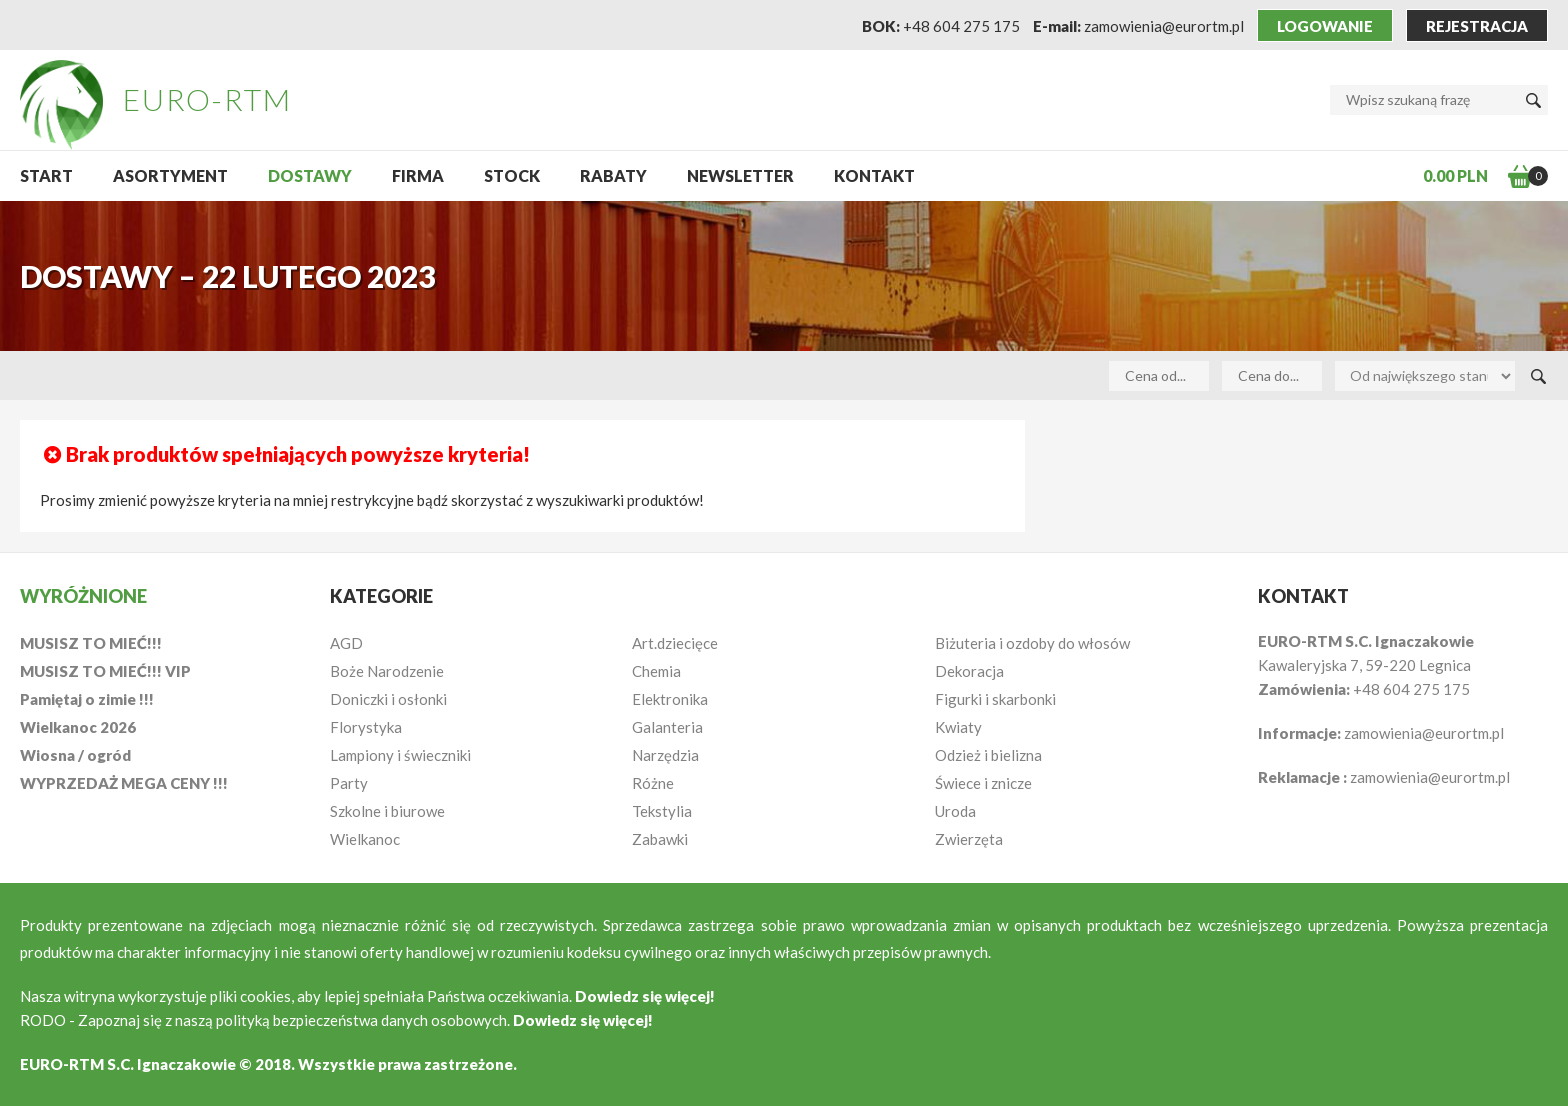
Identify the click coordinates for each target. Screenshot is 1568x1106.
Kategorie (381, 596)
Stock (512, 175)
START (46, 175)
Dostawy (310, 175)
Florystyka (366, 727)
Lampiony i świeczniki (400, 755)
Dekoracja (969, 671)
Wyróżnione (83, 596)
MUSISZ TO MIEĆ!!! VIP (105, 671)
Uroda (955, 811)
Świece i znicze (983, 783)
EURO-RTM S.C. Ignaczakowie (128, 1064)
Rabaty (613, 175)
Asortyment (170, 175)
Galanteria (667, 727)
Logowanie (1325, 26)
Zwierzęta (969, 839)
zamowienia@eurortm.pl (1164, 26)
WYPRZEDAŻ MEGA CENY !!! (124, 783)
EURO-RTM (207, 99)
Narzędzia (665, 755)
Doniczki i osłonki (388, 699)
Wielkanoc (365, 839)
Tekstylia (662, 811)
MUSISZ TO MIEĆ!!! (91, 643)
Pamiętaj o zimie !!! (87, 699)
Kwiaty (958, 727)
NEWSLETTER (740, 175)
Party (349, 783)
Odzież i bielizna (988, 755)
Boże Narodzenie (387, 671)
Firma (418, 175)
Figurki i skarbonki (995, 699)
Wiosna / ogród (75, 755)
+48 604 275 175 (961, 26)
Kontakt (874, 175)
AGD (346, 643)
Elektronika (670, 699)
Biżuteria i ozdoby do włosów (1032, 643)
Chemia (656, 671)
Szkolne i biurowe (387, 811)
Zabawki (660, 839)
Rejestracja (1477, 26)
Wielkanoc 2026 (78, 727)
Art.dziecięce (675, 643)
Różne (653, 783)
